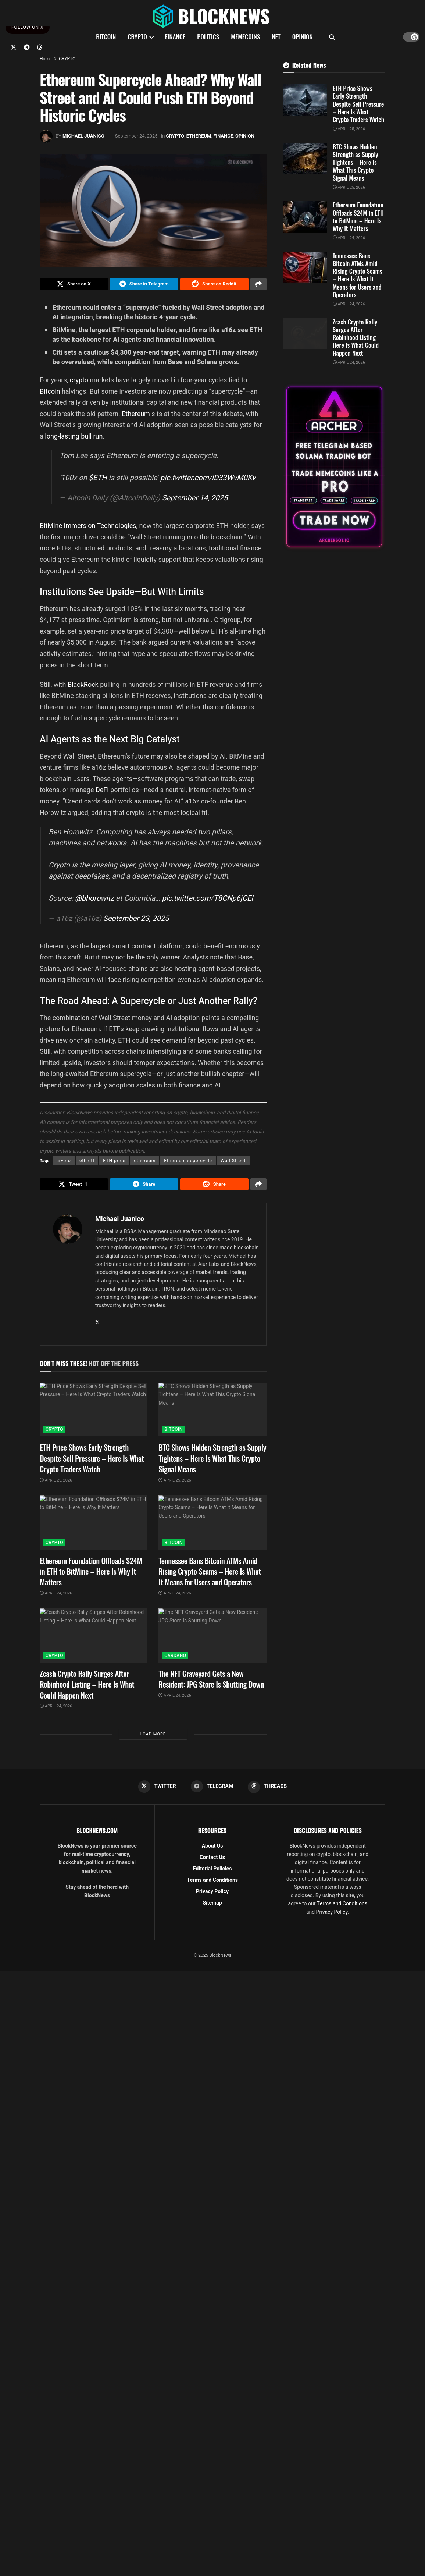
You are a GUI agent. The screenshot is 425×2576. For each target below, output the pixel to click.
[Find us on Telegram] (27, 47)
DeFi (103, 792)
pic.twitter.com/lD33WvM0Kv (208, 479)
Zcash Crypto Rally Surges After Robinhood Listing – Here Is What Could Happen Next (87, 1688)
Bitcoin (51, 393)
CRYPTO (137, 36)
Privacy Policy (212, 1897)
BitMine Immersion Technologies (88, 527)
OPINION (302, 36)
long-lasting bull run (74, 438)
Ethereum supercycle (188, 1162)
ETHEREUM (198, 135)
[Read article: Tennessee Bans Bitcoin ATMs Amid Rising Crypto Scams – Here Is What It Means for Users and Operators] (212, 1527)
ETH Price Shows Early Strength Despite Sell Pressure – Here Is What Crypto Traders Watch (92, 1462)
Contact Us (212, 1862)
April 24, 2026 (56, 1597)
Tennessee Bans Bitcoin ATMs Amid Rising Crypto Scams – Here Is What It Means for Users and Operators (209, 1575)
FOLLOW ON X (27, 27)
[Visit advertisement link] (334, 467)
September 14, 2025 (195, 499)
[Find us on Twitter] (14, 47)
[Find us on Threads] (39, 47)
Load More (153, 1738)
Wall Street (233, 1162)
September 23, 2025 (136, 920)
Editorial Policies (212, 1874)
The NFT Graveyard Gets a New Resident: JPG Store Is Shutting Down (211, 1683)
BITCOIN (106, 36)
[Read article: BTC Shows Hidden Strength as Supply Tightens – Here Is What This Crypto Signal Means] (212, 1414)
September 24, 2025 (136, 135)
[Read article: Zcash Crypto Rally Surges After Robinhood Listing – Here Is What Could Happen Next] (93, 1639)
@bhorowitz (94, 900)
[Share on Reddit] (214, 285)
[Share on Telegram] (144, 285)
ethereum (145, 1162)
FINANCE (175, 36)
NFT (276, 36)
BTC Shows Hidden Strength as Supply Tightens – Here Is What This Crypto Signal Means (212, 1462)
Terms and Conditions (212, 1885)
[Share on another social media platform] (258, 285)
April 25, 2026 (56, 1484)
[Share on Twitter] (74, 285)
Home (45, 59)
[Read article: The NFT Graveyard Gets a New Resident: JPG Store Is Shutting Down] (212, 1639)
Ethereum (136, 415)
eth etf (86, 1162)
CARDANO (175, 1659)
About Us (212, 1851)
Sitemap (212, 1908)
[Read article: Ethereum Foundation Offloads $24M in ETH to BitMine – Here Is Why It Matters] (93, 1527)
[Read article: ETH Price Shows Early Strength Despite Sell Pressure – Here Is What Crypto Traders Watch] (93, 1414)
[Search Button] (332, 36)
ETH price (114, 1162)
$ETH (98, 479)
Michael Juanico (83, 135)
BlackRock (84, 686)
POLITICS (208, 36)
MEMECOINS (245, 36)
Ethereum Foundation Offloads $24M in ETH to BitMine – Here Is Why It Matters (91, 1575)
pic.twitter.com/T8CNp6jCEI (207, 900)
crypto (80, 382)
